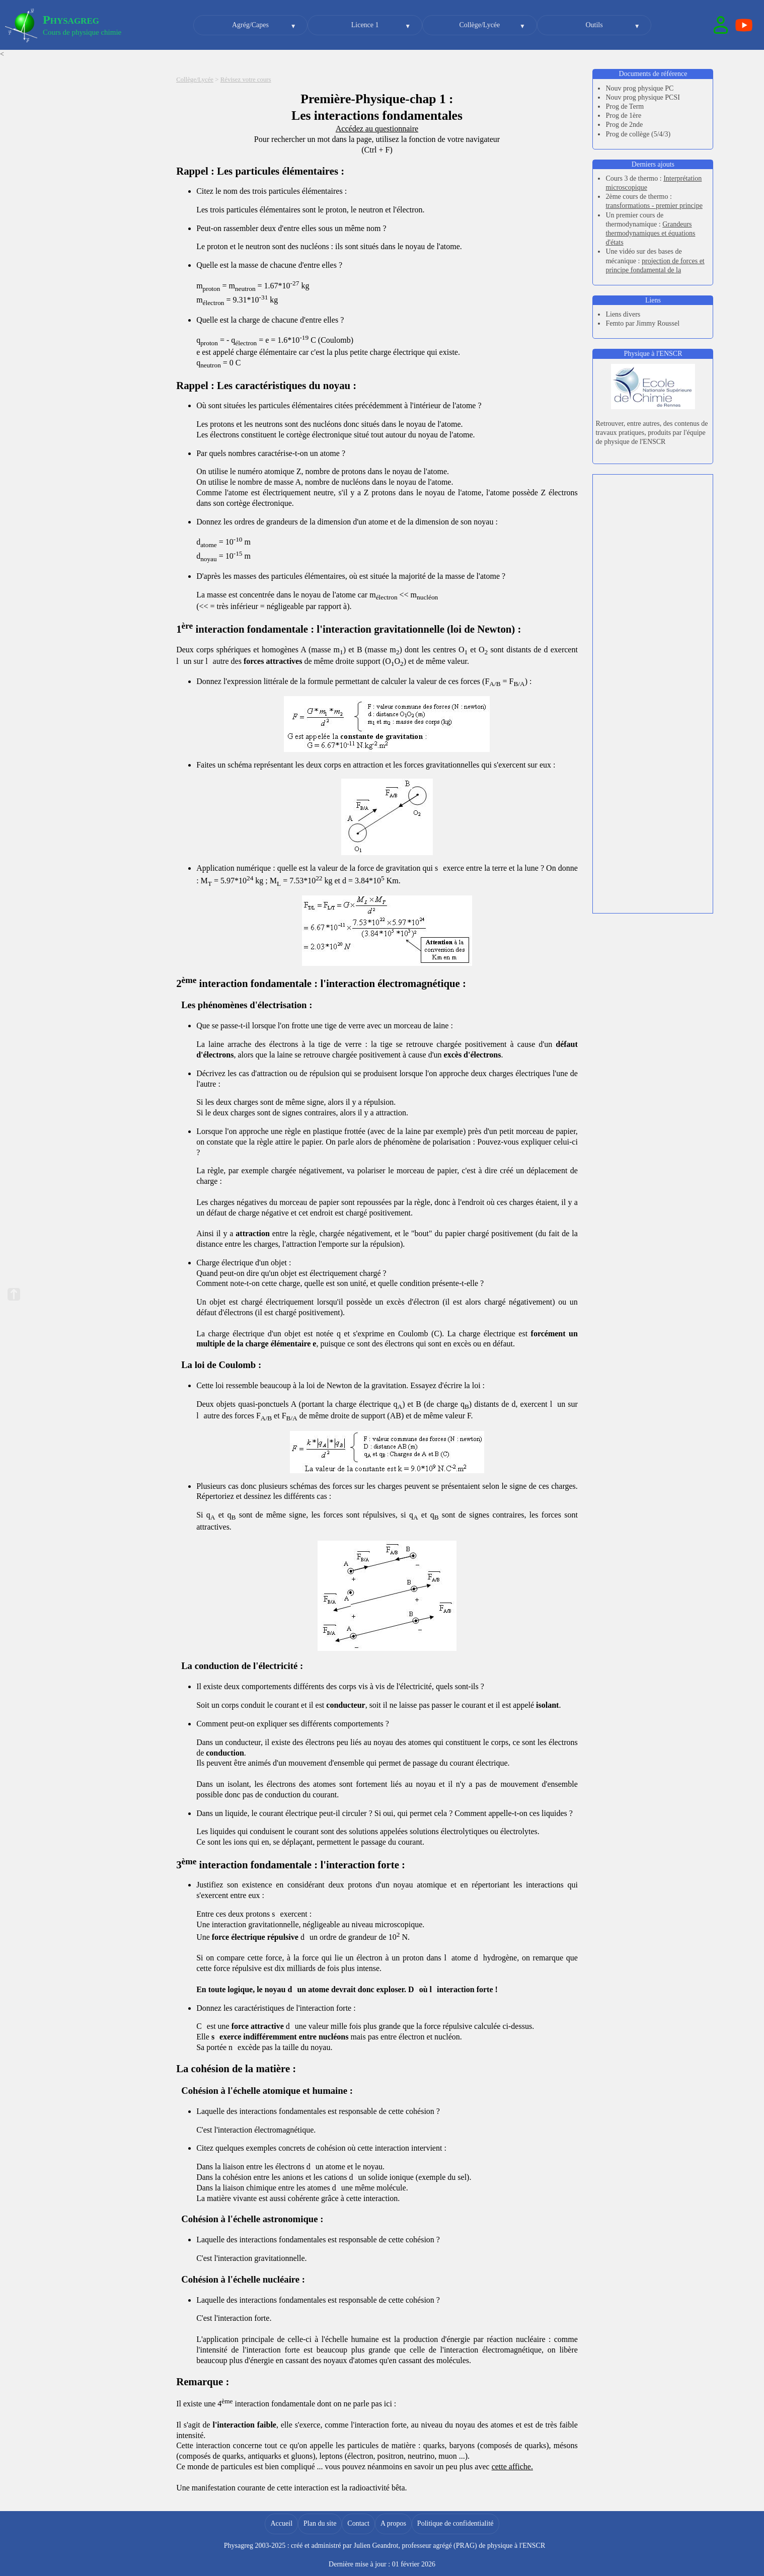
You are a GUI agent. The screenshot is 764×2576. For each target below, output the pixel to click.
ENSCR (533, 2545)
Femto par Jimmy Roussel (642, 323)
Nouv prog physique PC (639, 88)
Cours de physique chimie (82, 32)
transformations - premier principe (653, 205)
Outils (593, 25)
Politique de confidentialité (455, 2523)
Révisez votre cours (245, 79)
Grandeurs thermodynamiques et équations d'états (650, 233)
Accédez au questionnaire (377, 128)
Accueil (281, 2523)
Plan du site (319, 2523)
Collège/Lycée (479, 25)
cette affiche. (512, 2466)
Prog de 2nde (624, 124)
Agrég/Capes (250, 25)
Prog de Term (624, 106)
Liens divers (622, 314)
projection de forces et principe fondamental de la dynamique (654, 270)
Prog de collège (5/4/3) (637, 134)
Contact (358, 2523)
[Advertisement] (653, 535)
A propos (393, 2523)
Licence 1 (365, 25)
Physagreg (71, 19)
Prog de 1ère (623, 115)
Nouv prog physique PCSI (642, 97)
